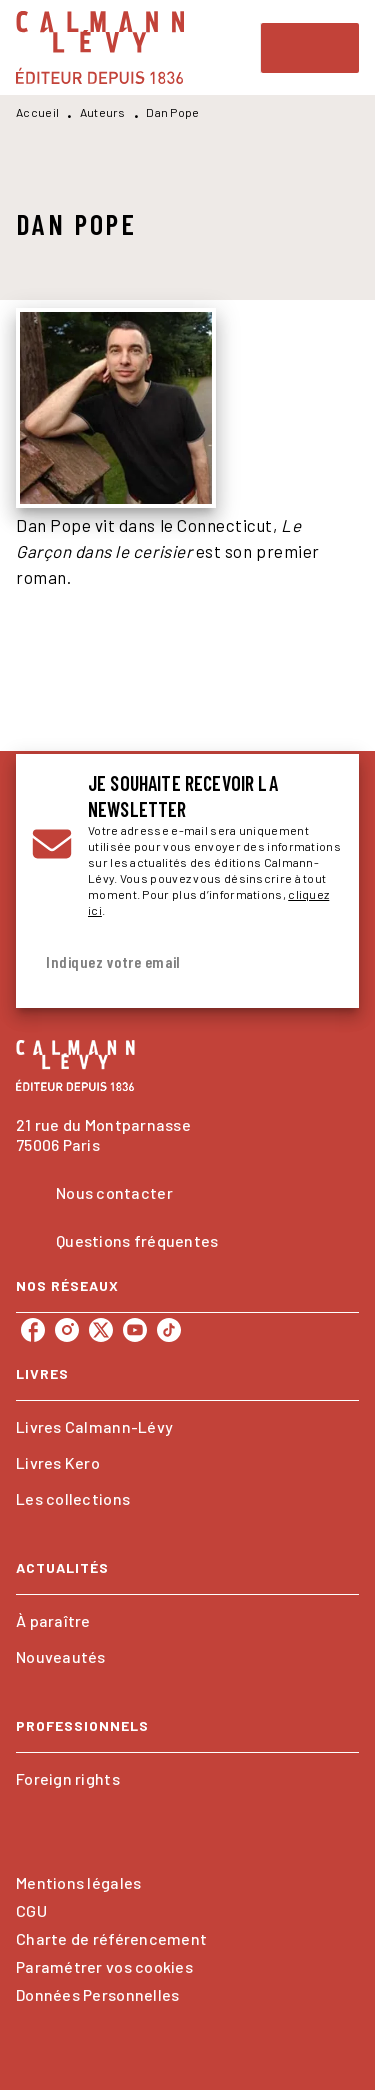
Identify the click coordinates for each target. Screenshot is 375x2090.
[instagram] (67, 1330)
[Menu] (310, 48)
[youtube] (135, 1330)
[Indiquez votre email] (162, 962)
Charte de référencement (111, 1938)
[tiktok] (169, 1330)
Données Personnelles (97, 1994)
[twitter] (101, 1330)
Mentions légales (78, 1882)
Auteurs (103, 112)
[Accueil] (100, 47)
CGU (31, 1910)
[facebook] (33, 1330)
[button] (187, 1427)
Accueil (37, 112)
